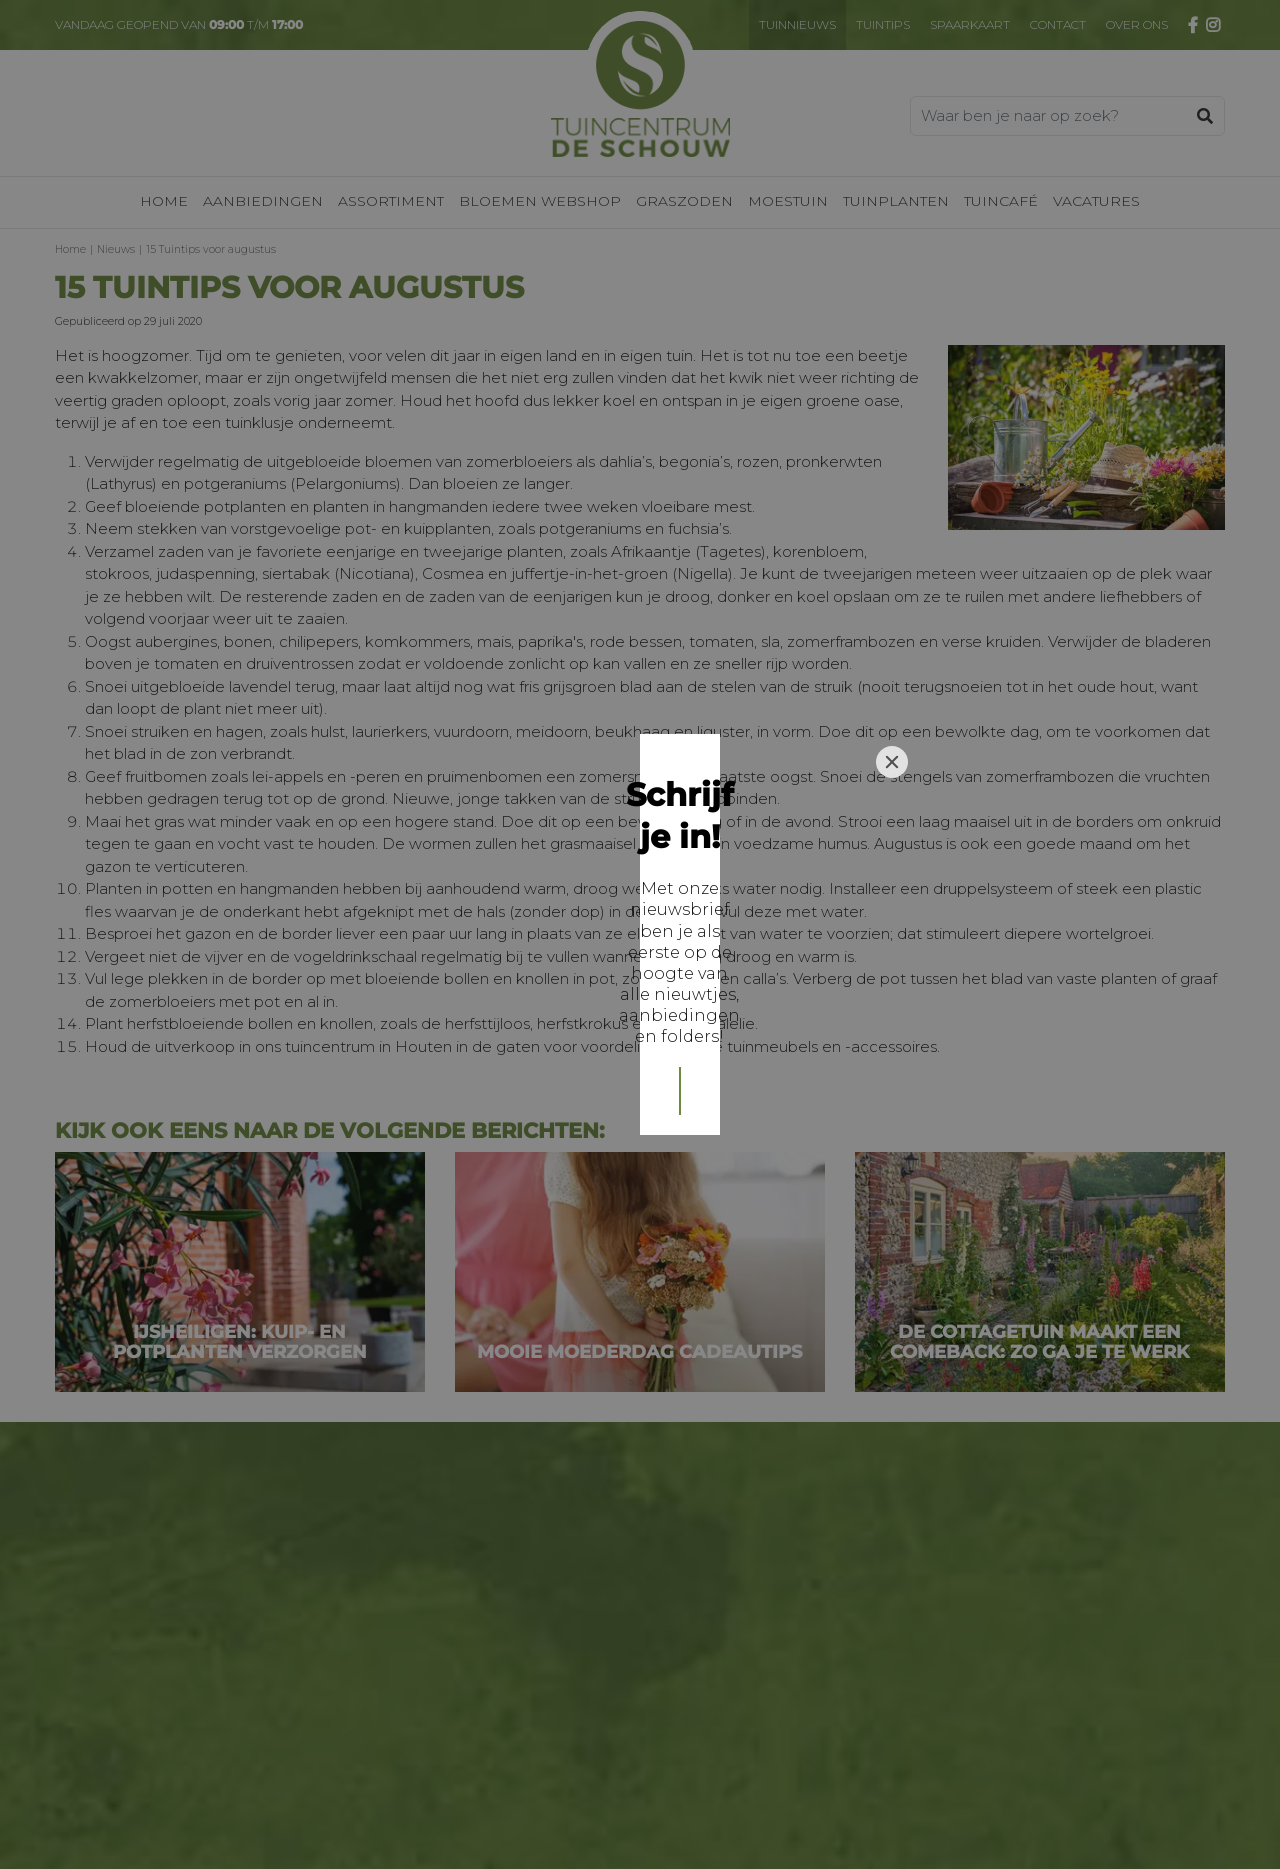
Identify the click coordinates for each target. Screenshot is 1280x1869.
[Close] (892, 794)
